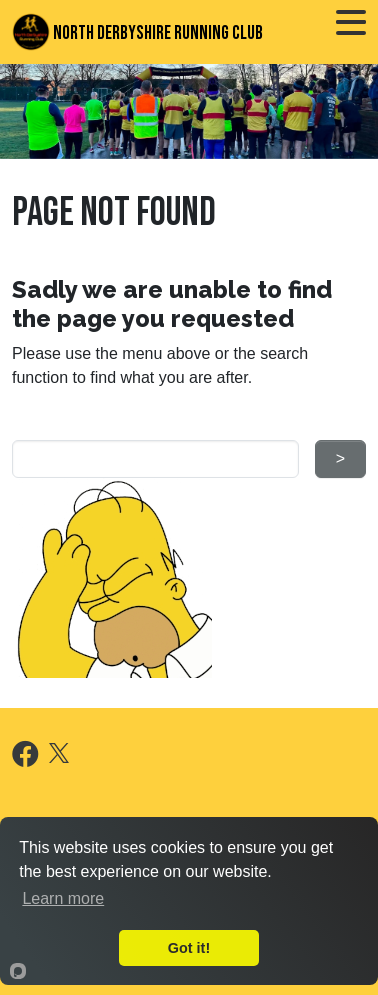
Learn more (63, 898)
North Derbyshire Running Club (137, 32)
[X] (59, 751)
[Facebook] (25, 758)
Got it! (189, 948)
